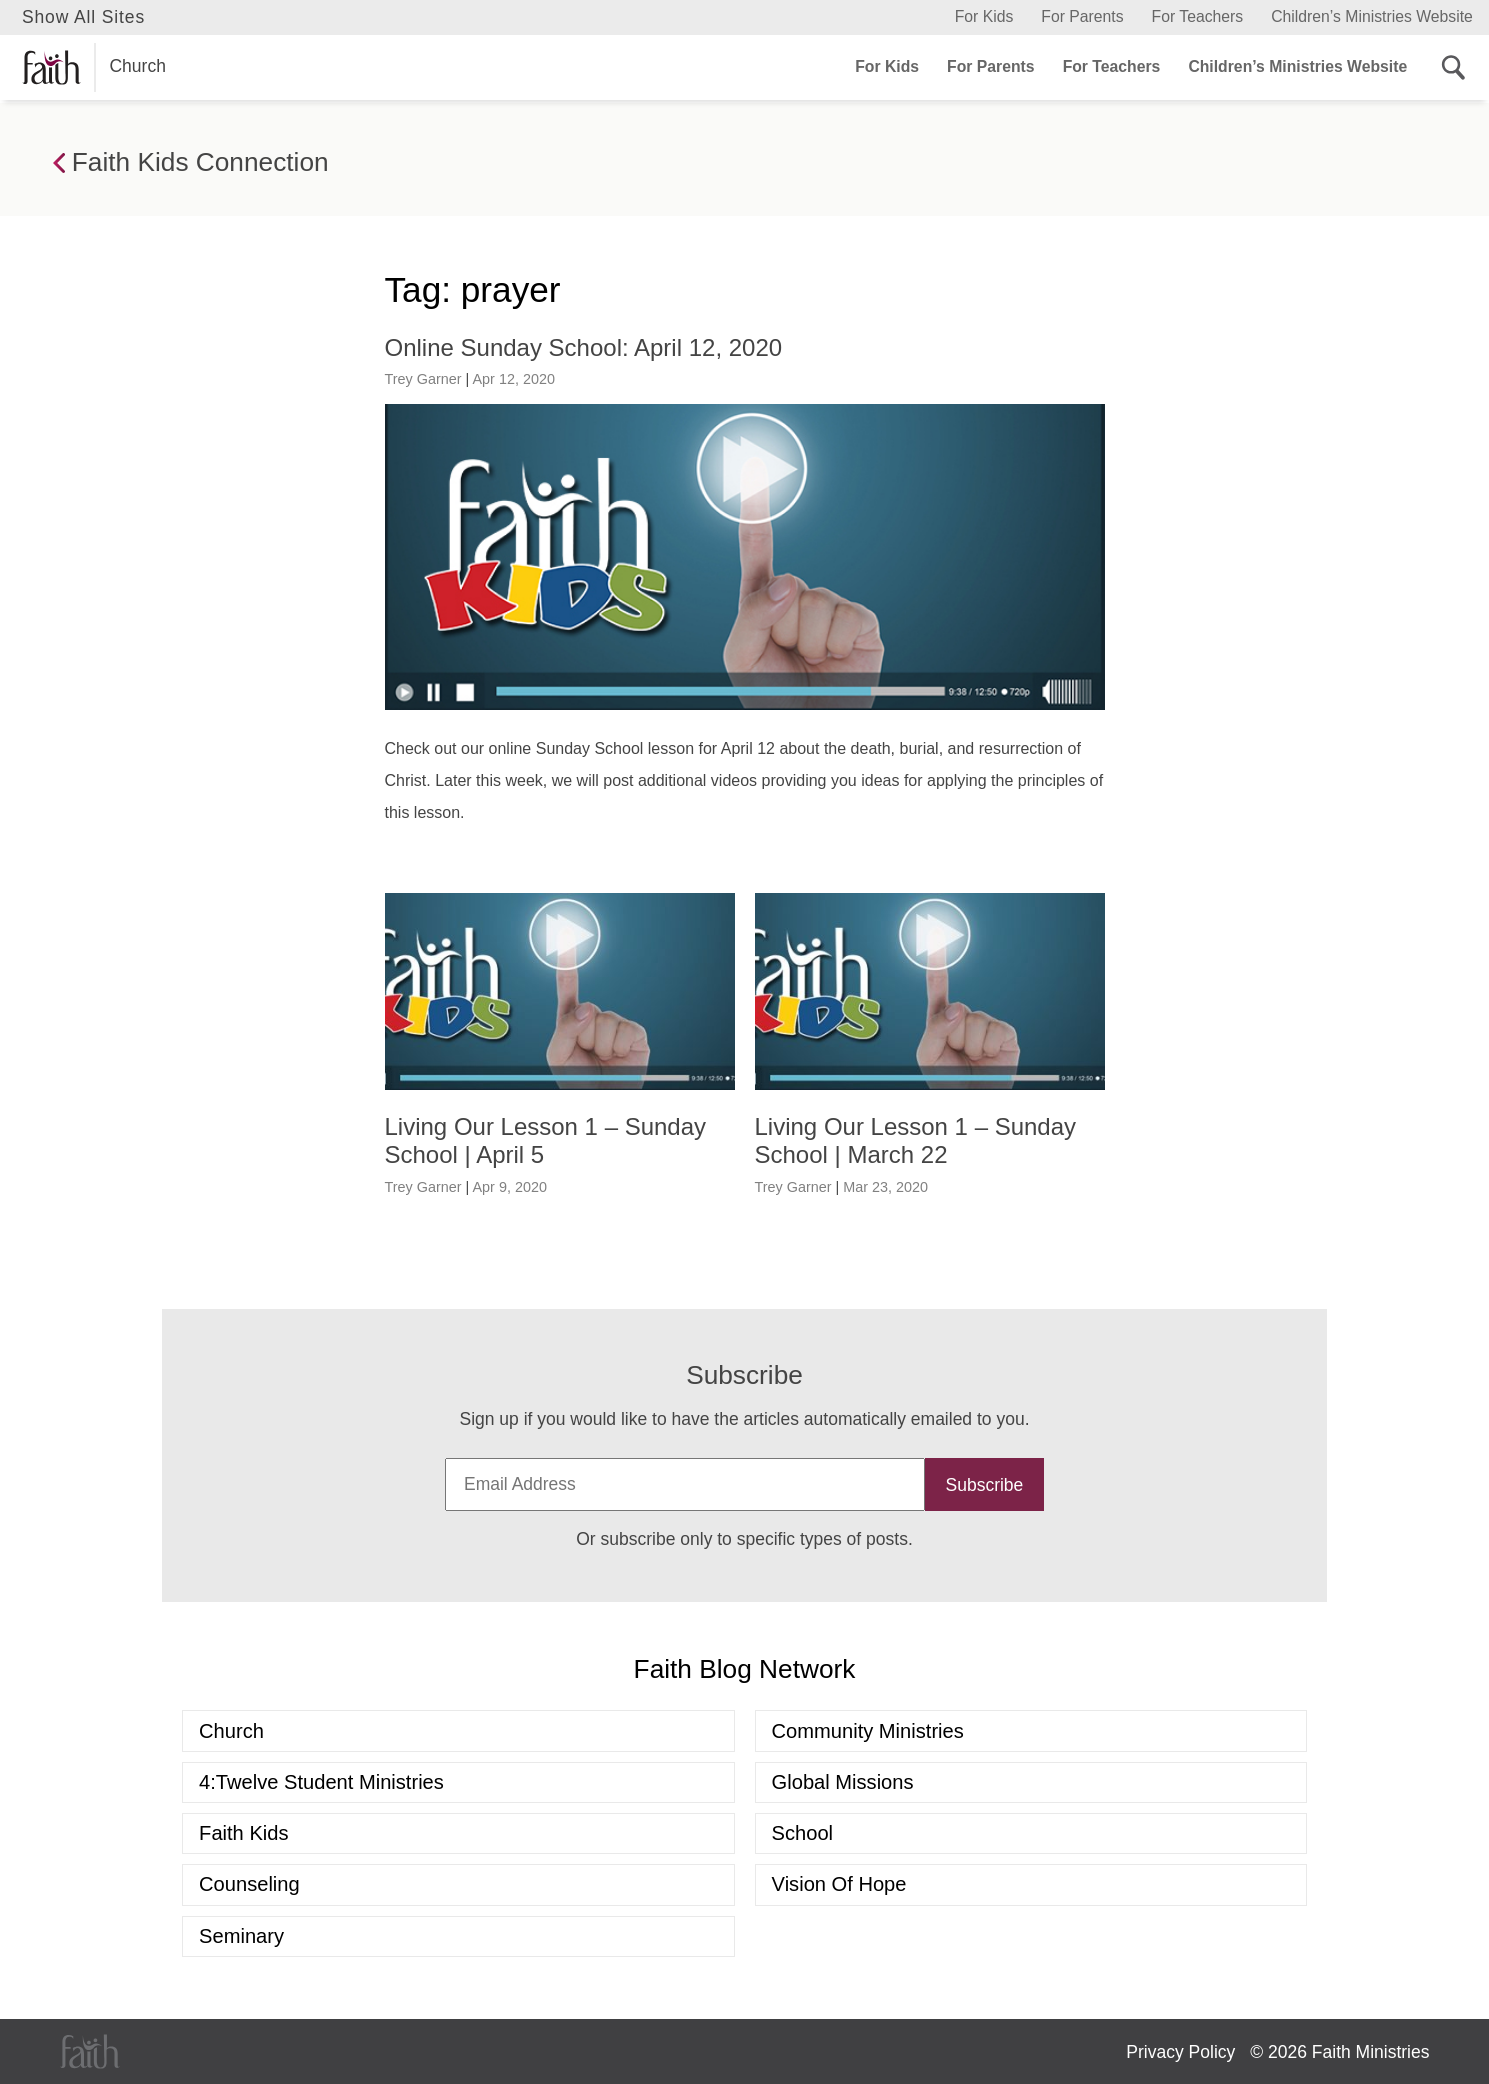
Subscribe (985, 1485)
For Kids (984, 16)
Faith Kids (243, 1833)
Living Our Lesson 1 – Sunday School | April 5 (546, 1141)
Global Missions (843, 1782)
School (803, 1833)
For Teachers (1198, 16)
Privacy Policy (1180, 2052)
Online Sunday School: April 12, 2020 (584, 347)
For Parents (1082, 16)
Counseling (249, 1884)
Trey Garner (423, 379)
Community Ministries (868, 1731)
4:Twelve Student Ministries (321, 1782)
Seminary (241, 1936)
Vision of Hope (839, 1884)
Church (94, 67)
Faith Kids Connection (191, 163)
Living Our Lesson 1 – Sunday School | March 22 (916, 1141)
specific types (789, 1539)
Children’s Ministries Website (1372, 16)
